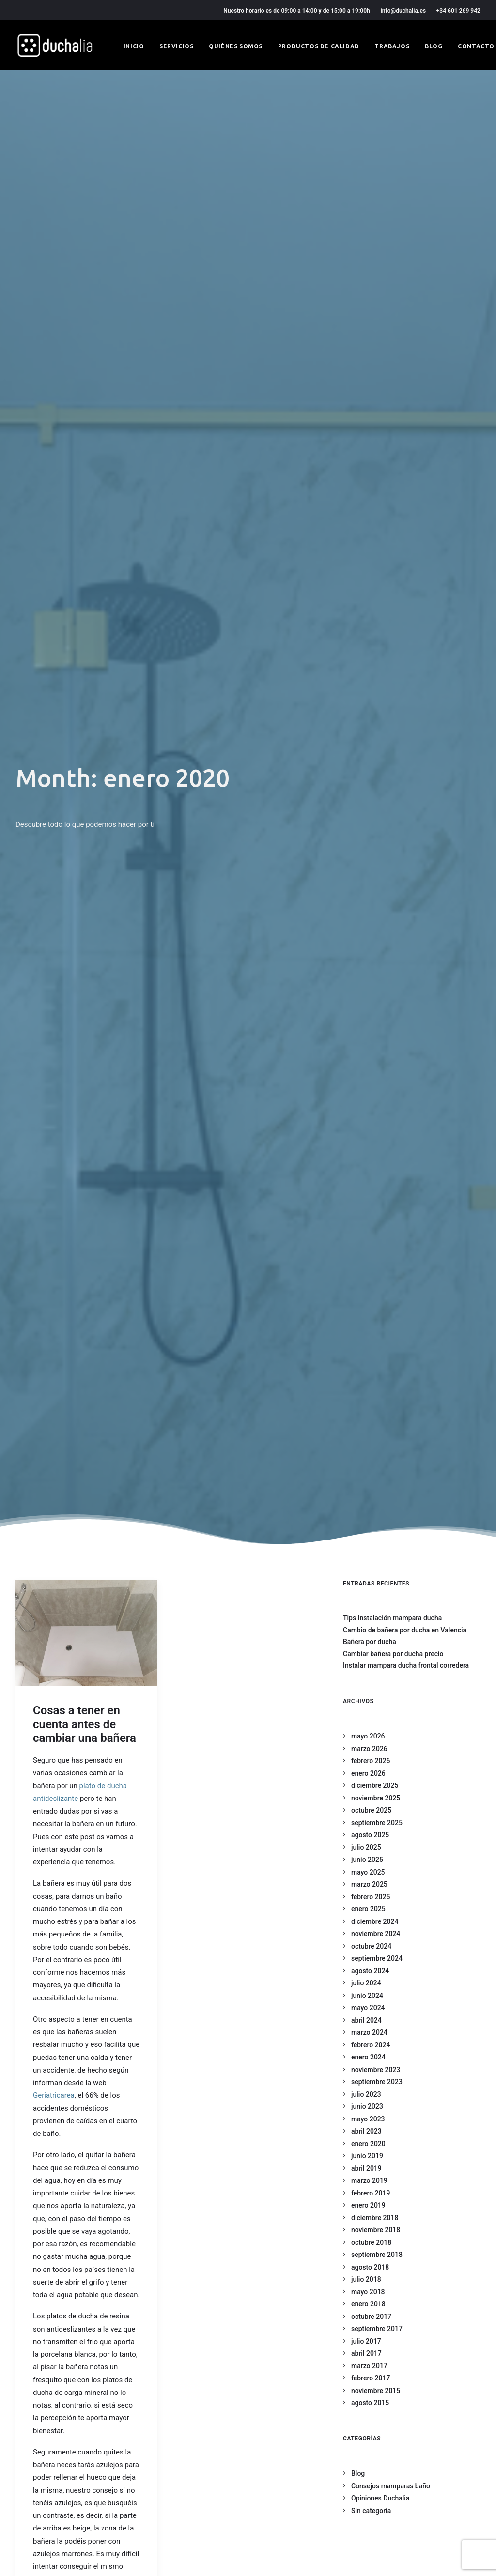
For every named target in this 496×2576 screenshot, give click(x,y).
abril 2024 (366, 684)
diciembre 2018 (374, 881)
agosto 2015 (370, 1066)
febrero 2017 (370, 1042)
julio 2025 (366, 511)
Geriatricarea (54, 759)
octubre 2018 (371, 906)
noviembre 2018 (375, 894)
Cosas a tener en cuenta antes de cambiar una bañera (84, 388)
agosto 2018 (370, 931)
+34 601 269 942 (458, 10)
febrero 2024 (370, 709)
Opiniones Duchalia (380, 1162)
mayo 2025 (368, 536)
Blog (433, 46)
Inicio (134, 46)
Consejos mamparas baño (390, 1150)
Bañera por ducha (369, 305)
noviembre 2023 (375, 733)
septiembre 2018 (377, 918)
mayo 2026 (368, 400)
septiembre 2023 (377, 745)
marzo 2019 (369, 844)
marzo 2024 (369, 696)
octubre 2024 (371, 610)
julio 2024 (366, 647)
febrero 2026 (370, 424)
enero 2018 (368, 968)
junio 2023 (367, 770)
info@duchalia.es (403, 10)
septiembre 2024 (377, 622)
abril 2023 (366, 795)
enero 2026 (368, 437)
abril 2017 (366, 1017)
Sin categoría (371, 1174)
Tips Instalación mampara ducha (392, 282)
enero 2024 (368, 721)
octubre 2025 (371, 474)
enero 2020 (368, 807)
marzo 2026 (369, 412)
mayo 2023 (368, 783)
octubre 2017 (371, 980)
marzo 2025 (369, 548)
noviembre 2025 (375, 462)
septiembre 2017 (377, 992)
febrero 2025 (370, 560)
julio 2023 (366, 758)
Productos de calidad (318, 46)
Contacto (476, 46)
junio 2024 (367, 659)
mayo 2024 (368, 671)
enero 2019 (368, 869)
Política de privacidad (186, 2410)
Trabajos (391, 46)
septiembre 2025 (377, 486)
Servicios (176, 46)
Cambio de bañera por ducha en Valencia (404, 294)
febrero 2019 (370, 857)
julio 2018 (366, 943)
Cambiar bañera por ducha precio (393, 317)
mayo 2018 (368, 956)
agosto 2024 (370, 635)
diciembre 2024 (374, 585)
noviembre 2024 (375, 597)
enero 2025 (368, 573)
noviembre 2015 (375, 1054)
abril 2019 (366, 832)
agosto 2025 (370, 499)
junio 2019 (367, 819)
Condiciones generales (188, 2424)
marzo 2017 (369, 1030)
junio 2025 (367, 523)
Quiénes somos (236, 46)
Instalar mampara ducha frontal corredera (406, 329)
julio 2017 (366, 1005)
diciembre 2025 (374, 449)
